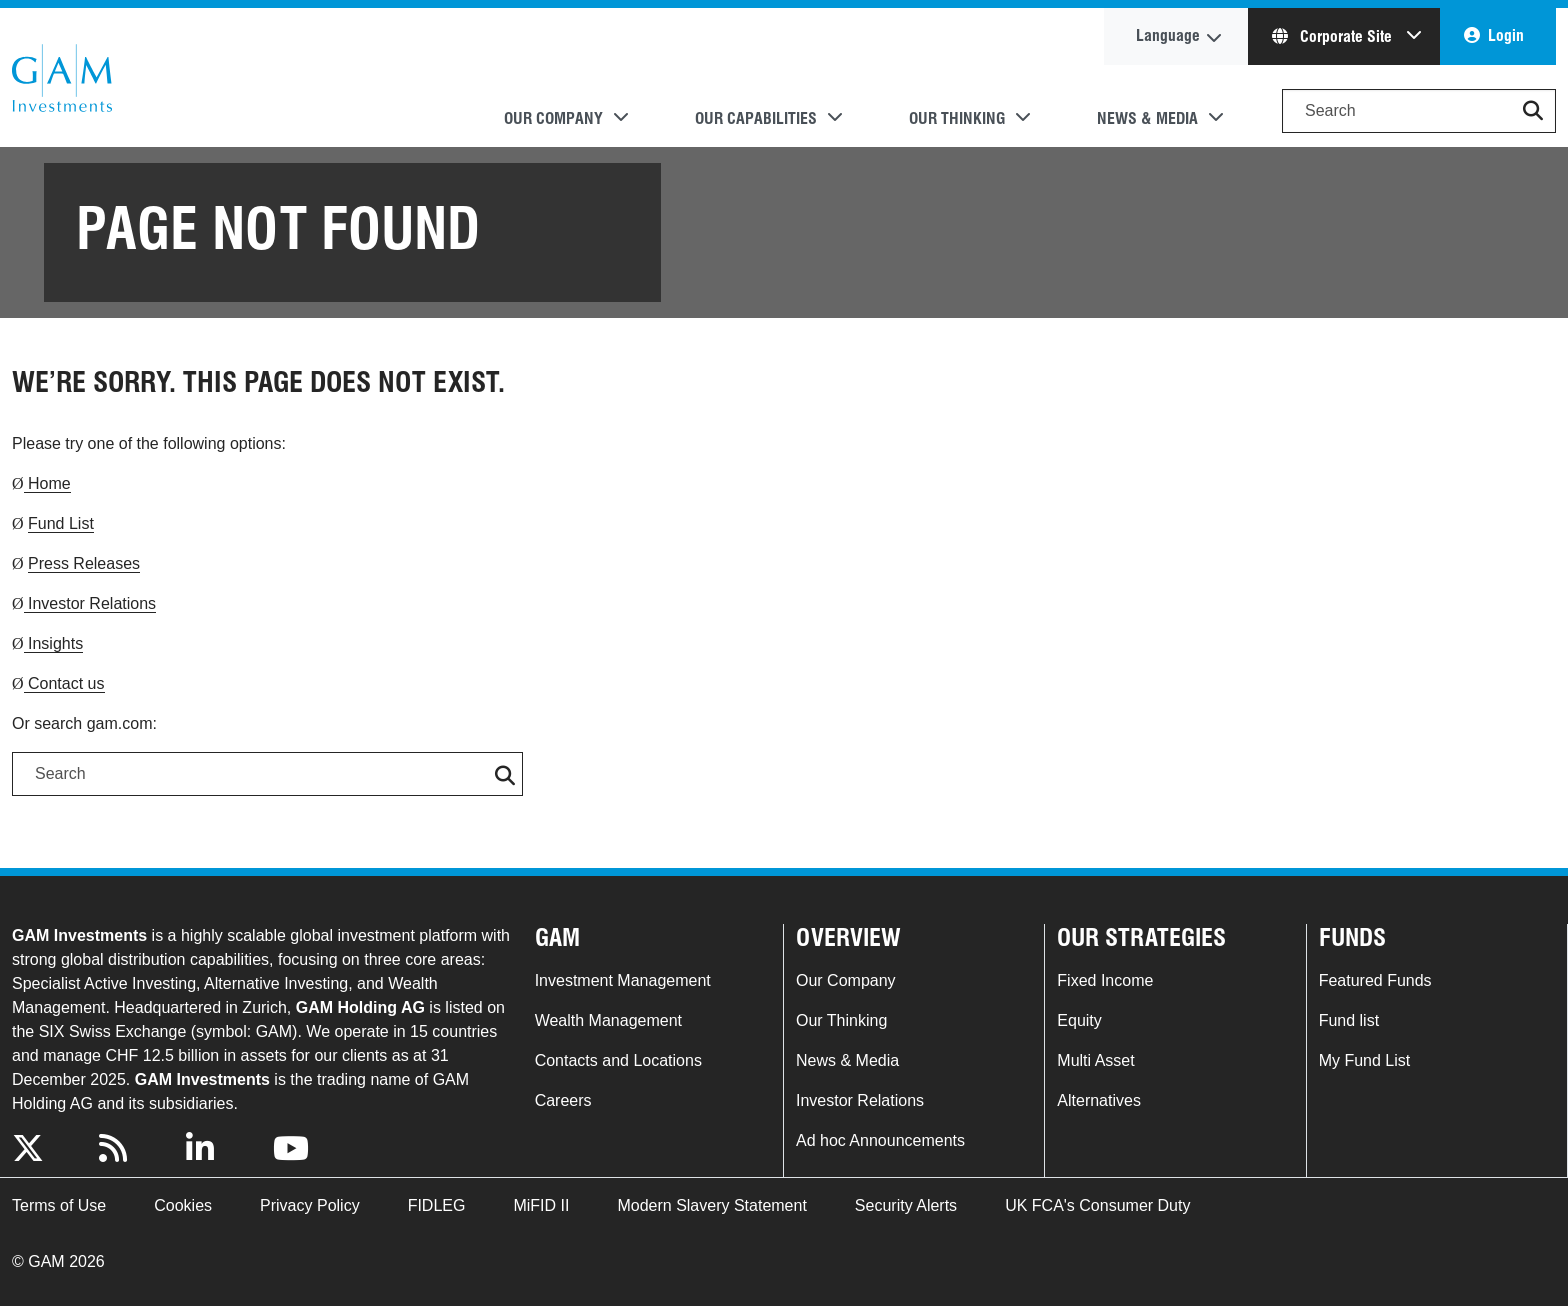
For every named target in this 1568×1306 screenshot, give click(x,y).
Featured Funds (1375, 980)
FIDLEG (437, 1205)
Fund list (1349, 1020)
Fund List (61, 523)
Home (47, 483)
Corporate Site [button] (1334, 36)
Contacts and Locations (618, 1060)
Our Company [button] (553, 118)
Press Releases (84, 563)
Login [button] (1506, 35)
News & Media (847, 1060)
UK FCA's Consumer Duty (1097, 1205)
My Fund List (1365, 1060)
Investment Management (623, 980)
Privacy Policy (310, 1205)
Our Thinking (841, 1020)
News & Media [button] (1147, 118)
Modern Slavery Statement (711, 1205)
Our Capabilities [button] (756, 118)
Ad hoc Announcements (880, 1140)
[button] (1533, 111)
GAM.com (62, 78)
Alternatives (1099, 1100)
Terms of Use (59, 1205)
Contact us (64, 683)
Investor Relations (90, 603)
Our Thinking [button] (957, 118)
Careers (563, 1100)
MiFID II (541, 1205)
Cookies (183, 1205)
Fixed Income (1105, 980)
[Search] (1419, 111)
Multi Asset (1095, 1060)
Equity (1079, 1020)
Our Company (846, 980)
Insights (54, 643)
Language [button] (1168, 35)
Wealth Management (608, 1020)
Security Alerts (906, 1205)
